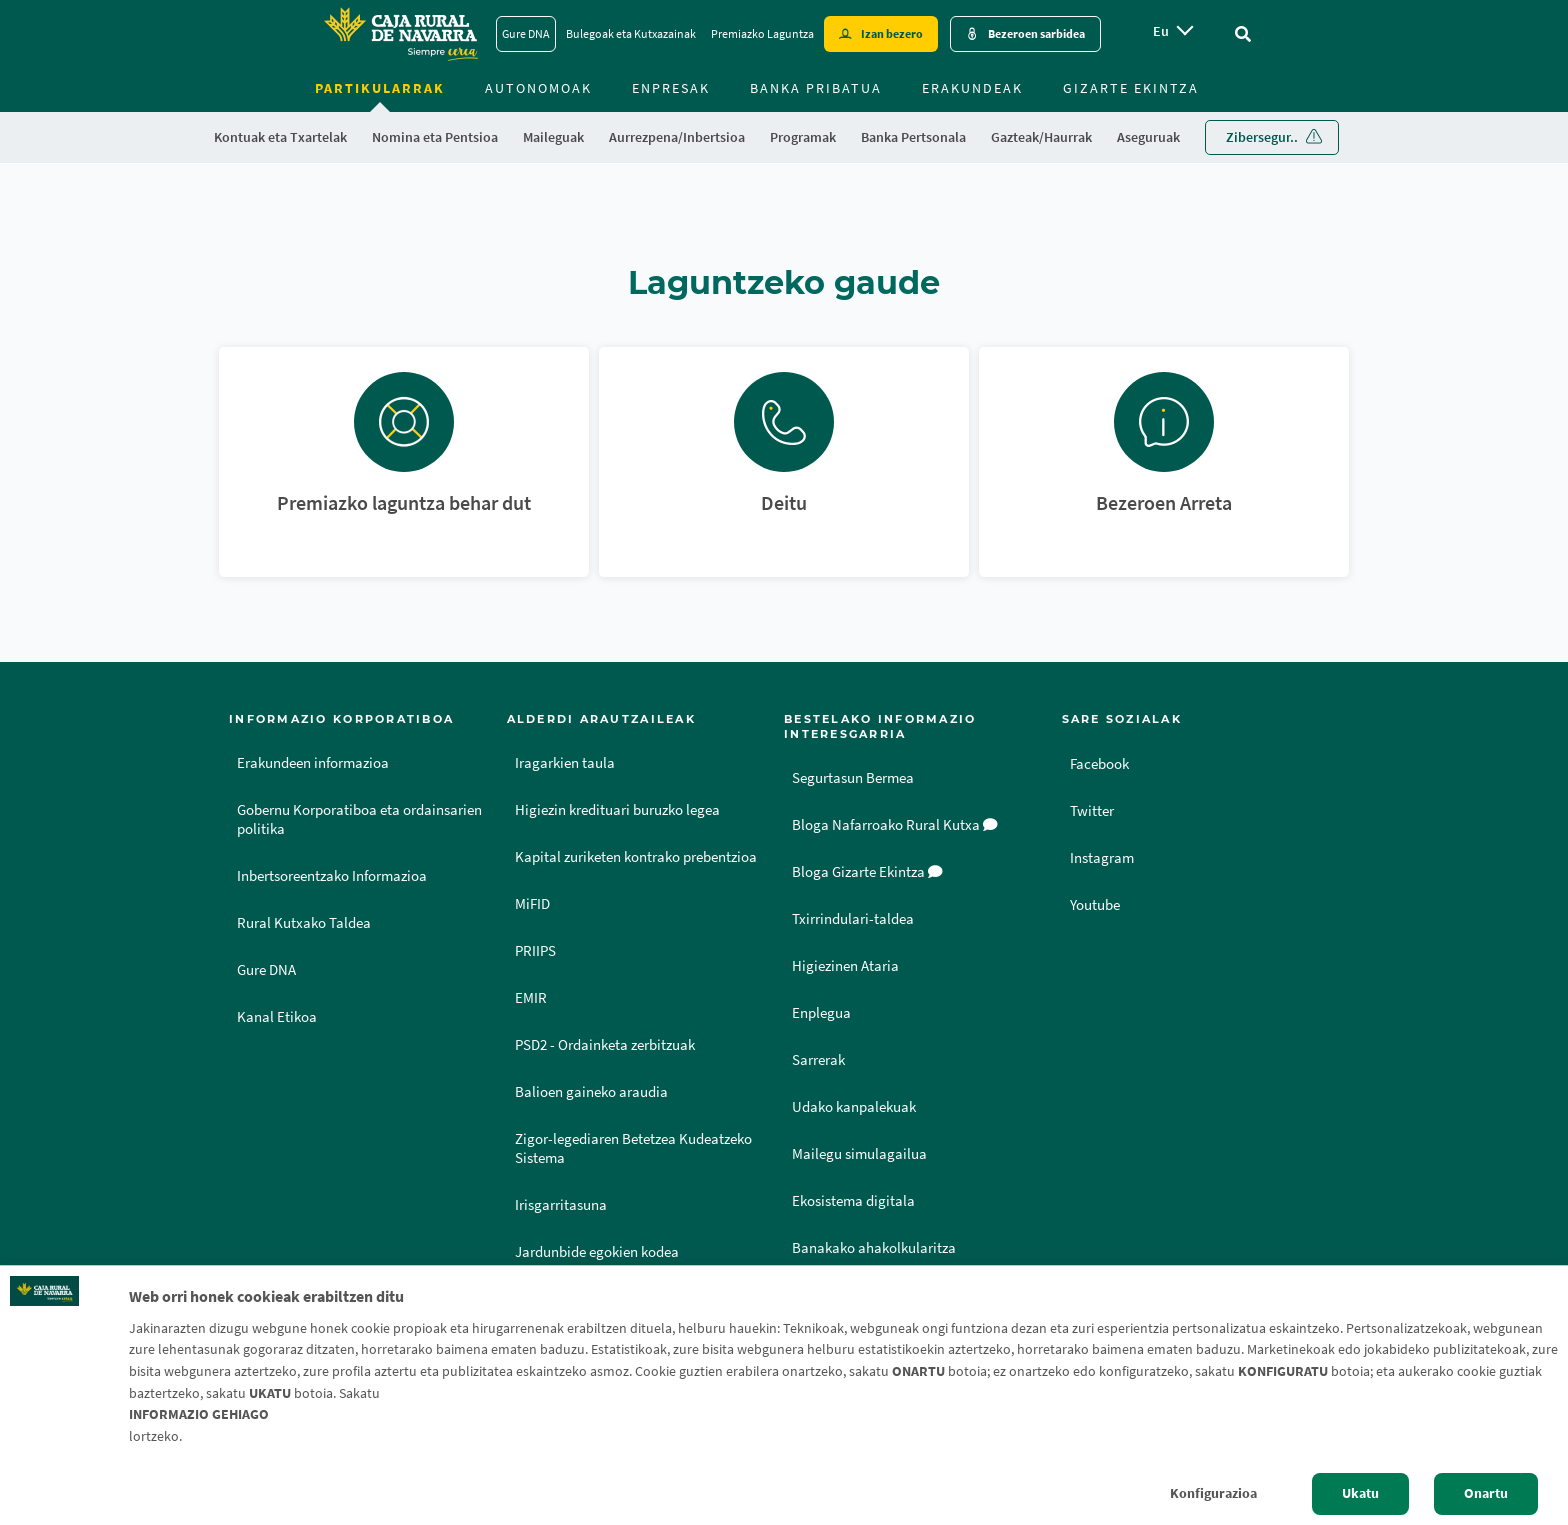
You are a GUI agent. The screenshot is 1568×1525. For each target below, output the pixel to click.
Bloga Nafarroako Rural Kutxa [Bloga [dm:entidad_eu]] (895, 825)
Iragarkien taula (565, 763)
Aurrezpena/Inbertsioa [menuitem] (677, 137)
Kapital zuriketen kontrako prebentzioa (636, 857)
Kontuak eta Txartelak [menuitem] (280, 137)
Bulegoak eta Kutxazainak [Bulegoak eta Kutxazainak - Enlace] (631, 33)
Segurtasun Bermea (853, 778)
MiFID (532, 904)
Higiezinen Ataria (845, 966)
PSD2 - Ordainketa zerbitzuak (605, 1045)
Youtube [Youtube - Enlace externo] (1098, 904)
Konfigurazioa (1213, 1493)
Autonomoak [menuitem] (538, 88)
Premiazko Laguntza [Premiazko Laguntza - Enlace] (762, 33)
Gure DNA (266, 970)
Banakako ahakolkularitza (874, 1248)
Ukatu (1360, 1493)
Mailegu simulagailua (859, 1154)
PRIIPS (535, 951)
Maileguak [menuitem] (553, 137)
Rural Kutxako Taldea (304, 923)
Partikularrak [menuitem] (380, 88)
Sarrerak (818, 1060)
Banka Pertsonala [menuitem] (913, 137)
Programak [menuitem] (803, 137)
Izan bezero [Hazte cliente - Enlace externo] (892, 33)
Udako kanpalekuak (854, 1107)
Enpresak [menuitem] (671, 88)
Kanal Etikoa (277, 1017)
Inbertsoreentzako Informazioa (332, 876)
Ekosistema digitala (853, 1201)
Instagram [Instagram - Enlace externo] (1104, 857)
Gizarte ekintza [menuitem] (1131, 88)
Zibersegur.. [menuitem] (1262, 137)
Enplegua (821, 1013)
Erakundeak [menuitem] (972, 88)
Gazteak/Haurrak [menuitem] (1041, 137)
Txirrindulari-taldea (853, 919)
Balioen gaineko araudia (591, 1092)
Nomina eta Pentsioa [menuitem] (435, 137)
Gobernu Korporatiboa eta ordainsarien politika (359, 819)
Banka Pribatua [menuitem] (816, 88)
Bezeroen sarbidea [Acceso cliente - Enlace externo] (1036, 33)
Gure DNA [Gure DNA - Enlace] (526, 33)
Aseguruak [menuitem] (1148, 137)
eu (1161, 31)
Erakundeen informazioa (313, 763)
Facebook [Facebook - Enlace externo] (1102, 763)
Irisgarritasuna (561, 1205)
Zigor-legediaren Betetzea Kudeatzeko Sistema (633, 1148)
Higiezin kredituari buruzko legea (617, 810)
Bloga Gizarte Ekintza (867, 872)
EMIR (531, 998)
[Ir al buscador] (1243, 34)
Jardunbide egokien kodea (597, 1252)
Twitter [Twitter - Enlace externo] (1093, 810)
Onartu (1486, 1493)
